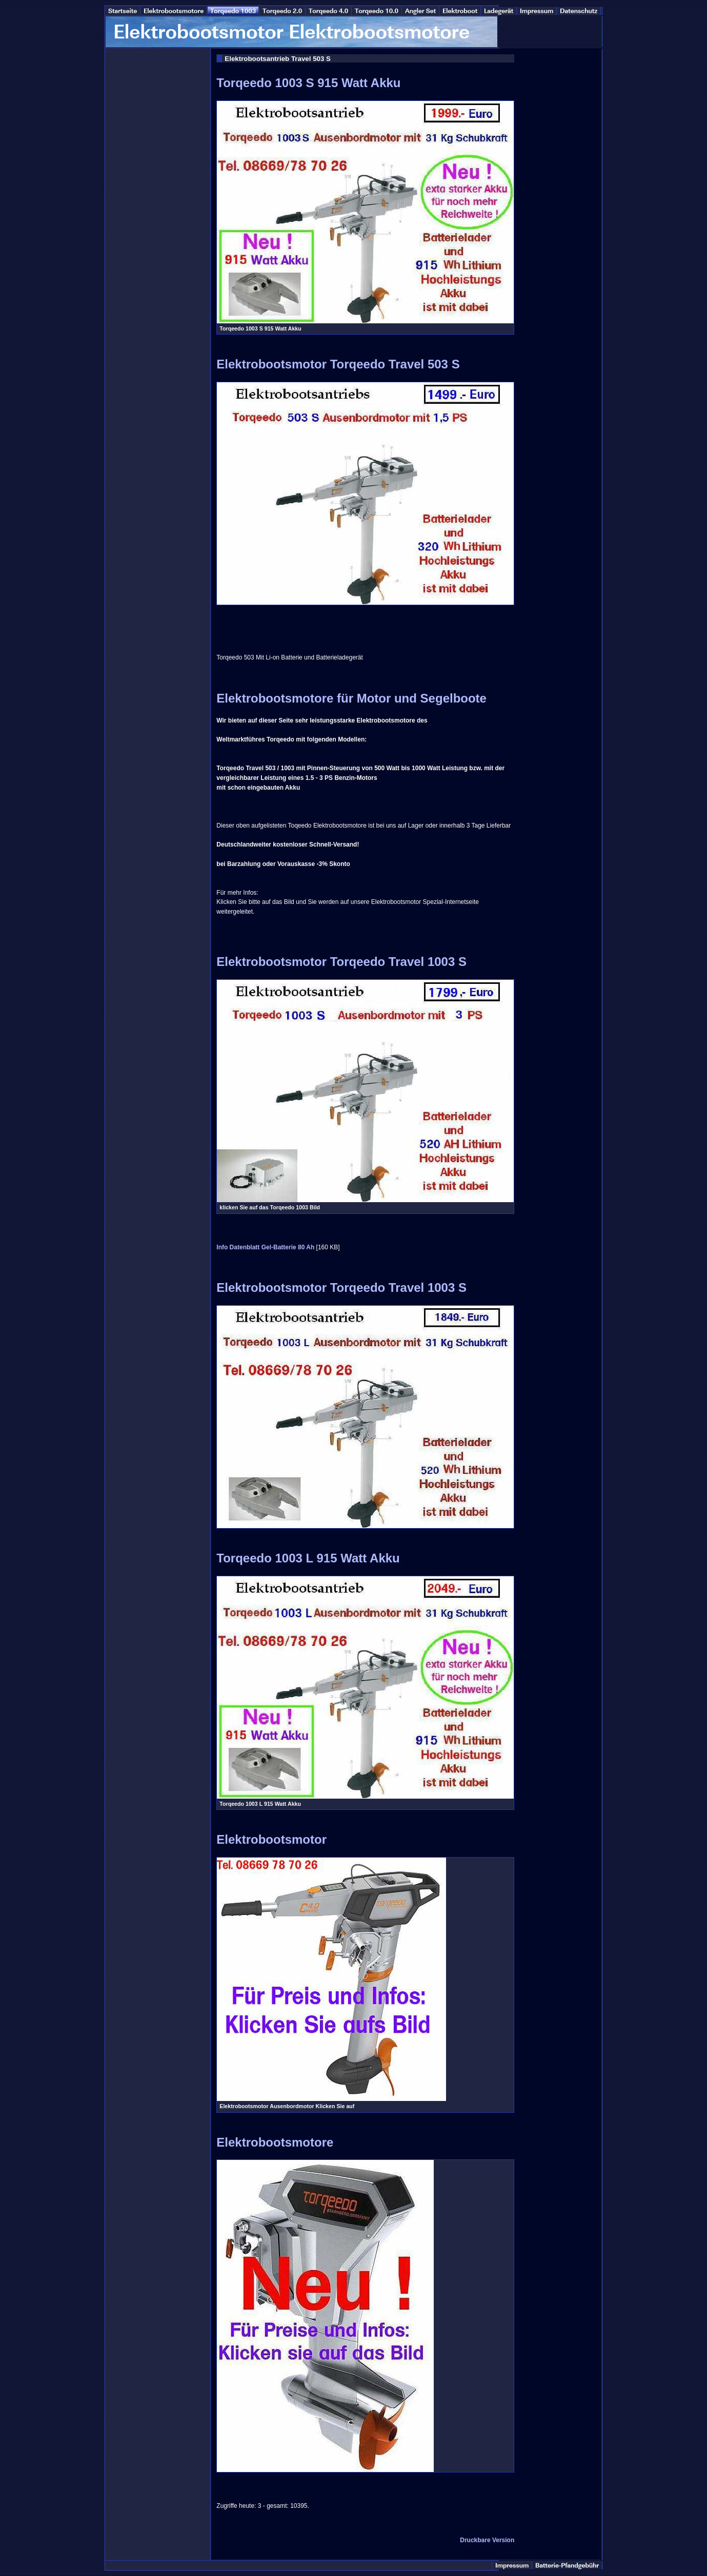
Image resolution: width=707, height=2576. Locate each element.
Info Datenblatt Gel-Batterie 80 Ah (265, 1247)
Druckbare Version (487, 2540)
